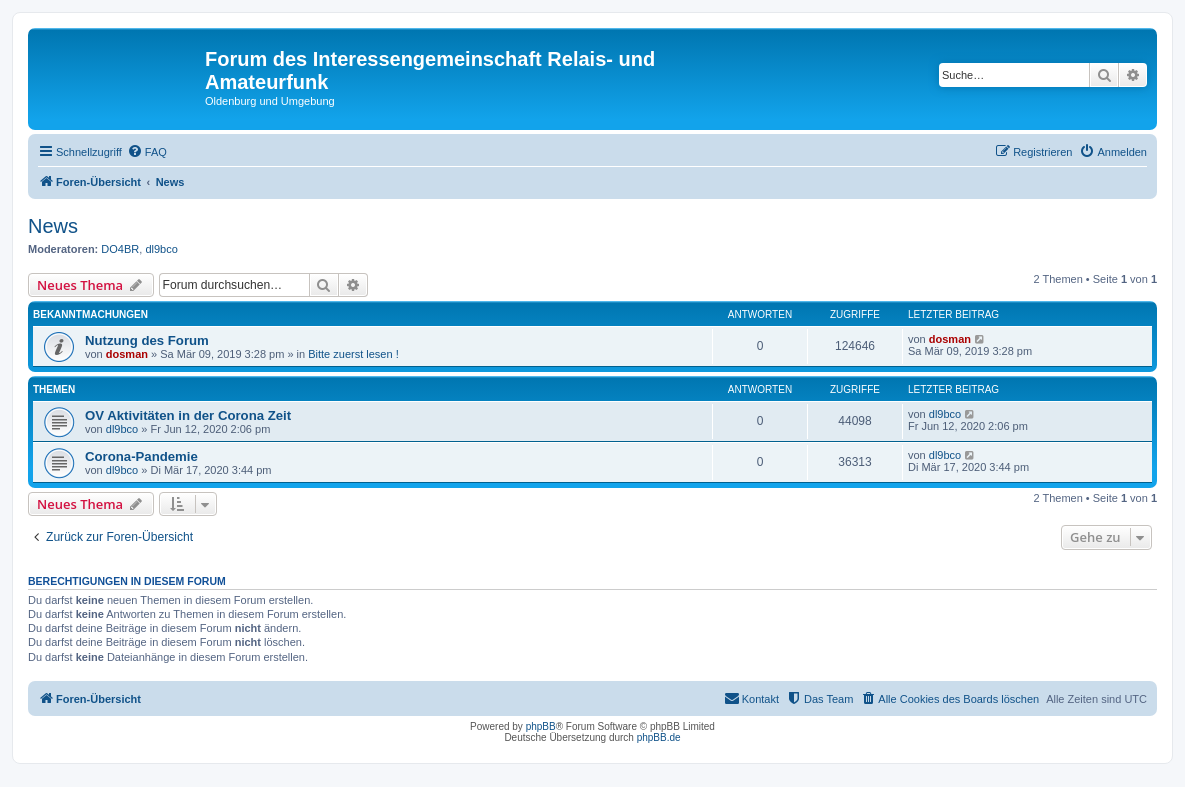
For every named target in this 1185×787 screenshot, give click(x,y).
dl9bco (161, 249)
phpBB (541, 726)
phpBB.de (659, 737)
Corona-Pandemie (141, 456)
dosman (127, 354)
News (53, 226)
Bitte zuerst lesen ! (353, 354)
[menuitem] (147, 152)
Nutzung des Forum (147, 340)
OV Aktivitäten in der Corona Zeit (188, 415)
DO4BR (120, 249)
